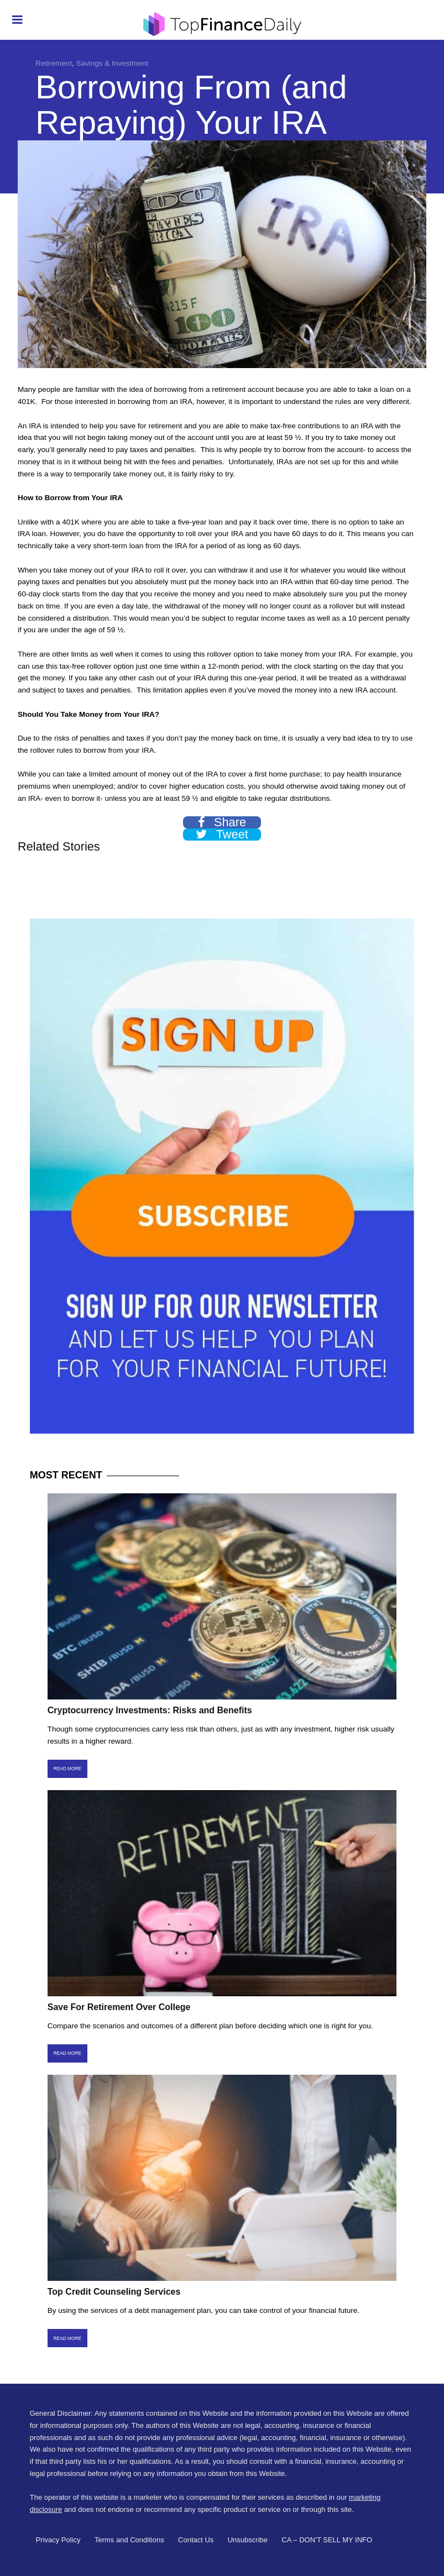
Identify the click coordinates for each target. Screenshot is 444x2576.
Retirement (53, 63)
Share (222, 822)
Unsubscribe (248, 2540)
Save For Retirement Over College (119, 2007)
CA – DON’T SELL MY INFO (326, 2540)
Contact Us (195, 2540)
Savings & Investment (112, 63)
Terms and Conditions (129, 2540)
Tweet (222, 834)
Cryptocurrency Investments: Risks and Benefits (150, 1710)
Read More (67, 1768)
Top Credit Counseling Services (114, 2291)
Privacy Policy (58, 2540)
